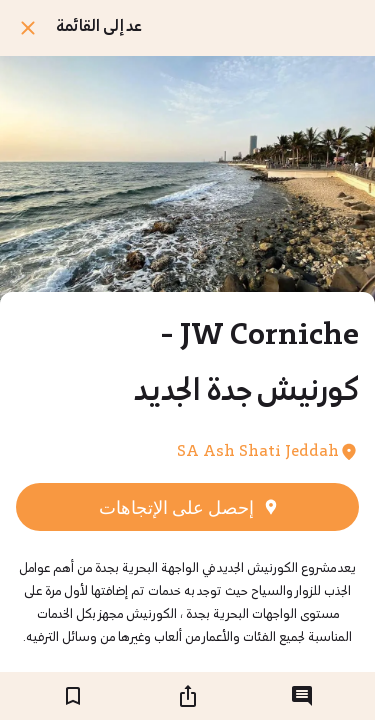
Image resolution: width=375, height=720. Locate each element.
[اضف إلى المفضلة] (73, 696)
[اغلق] (28, 28)
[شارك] (188, 696)
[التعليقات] (302, 696)
